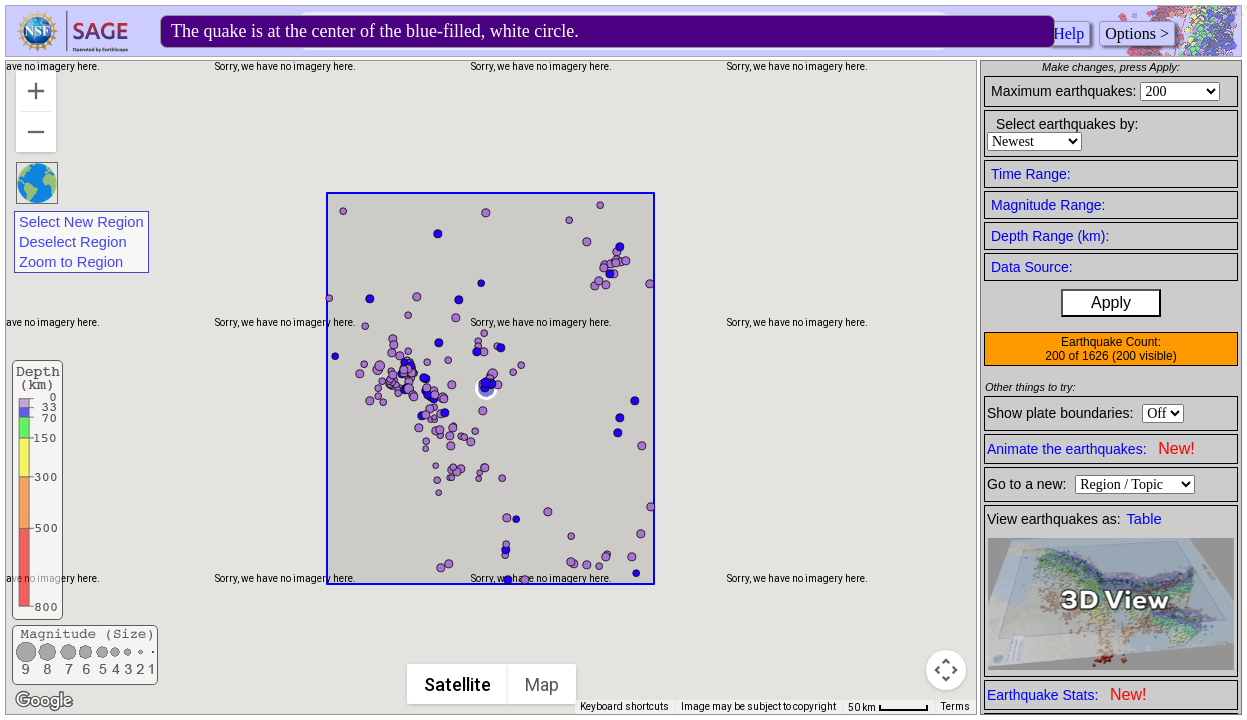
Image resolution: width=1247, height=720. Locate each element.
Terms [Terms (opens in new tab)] (955, 706)
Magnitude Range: (1048, 205)
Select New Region (81, 222)
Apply (1111, 302)
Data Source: (1032, 267)
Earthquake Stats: (1066, 694)
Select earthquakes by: (1067, 124)
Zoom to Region (71, 262)
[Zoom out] (36, 132)
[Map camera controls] (946, 670)
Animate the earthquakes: (1091, 448)
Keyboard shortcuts (624, 706)
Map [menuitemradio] (542, 684)
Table (1144, 519)
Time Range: (1031, 174)
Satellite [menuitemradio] (457, 684)
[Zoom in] (36, 91)
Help (1068, 33)
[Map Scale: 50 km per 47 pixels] (888, 707)
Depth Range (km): (1050, 236)
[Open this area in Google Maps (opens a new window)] (44, 701)
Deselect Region (73, 242)
